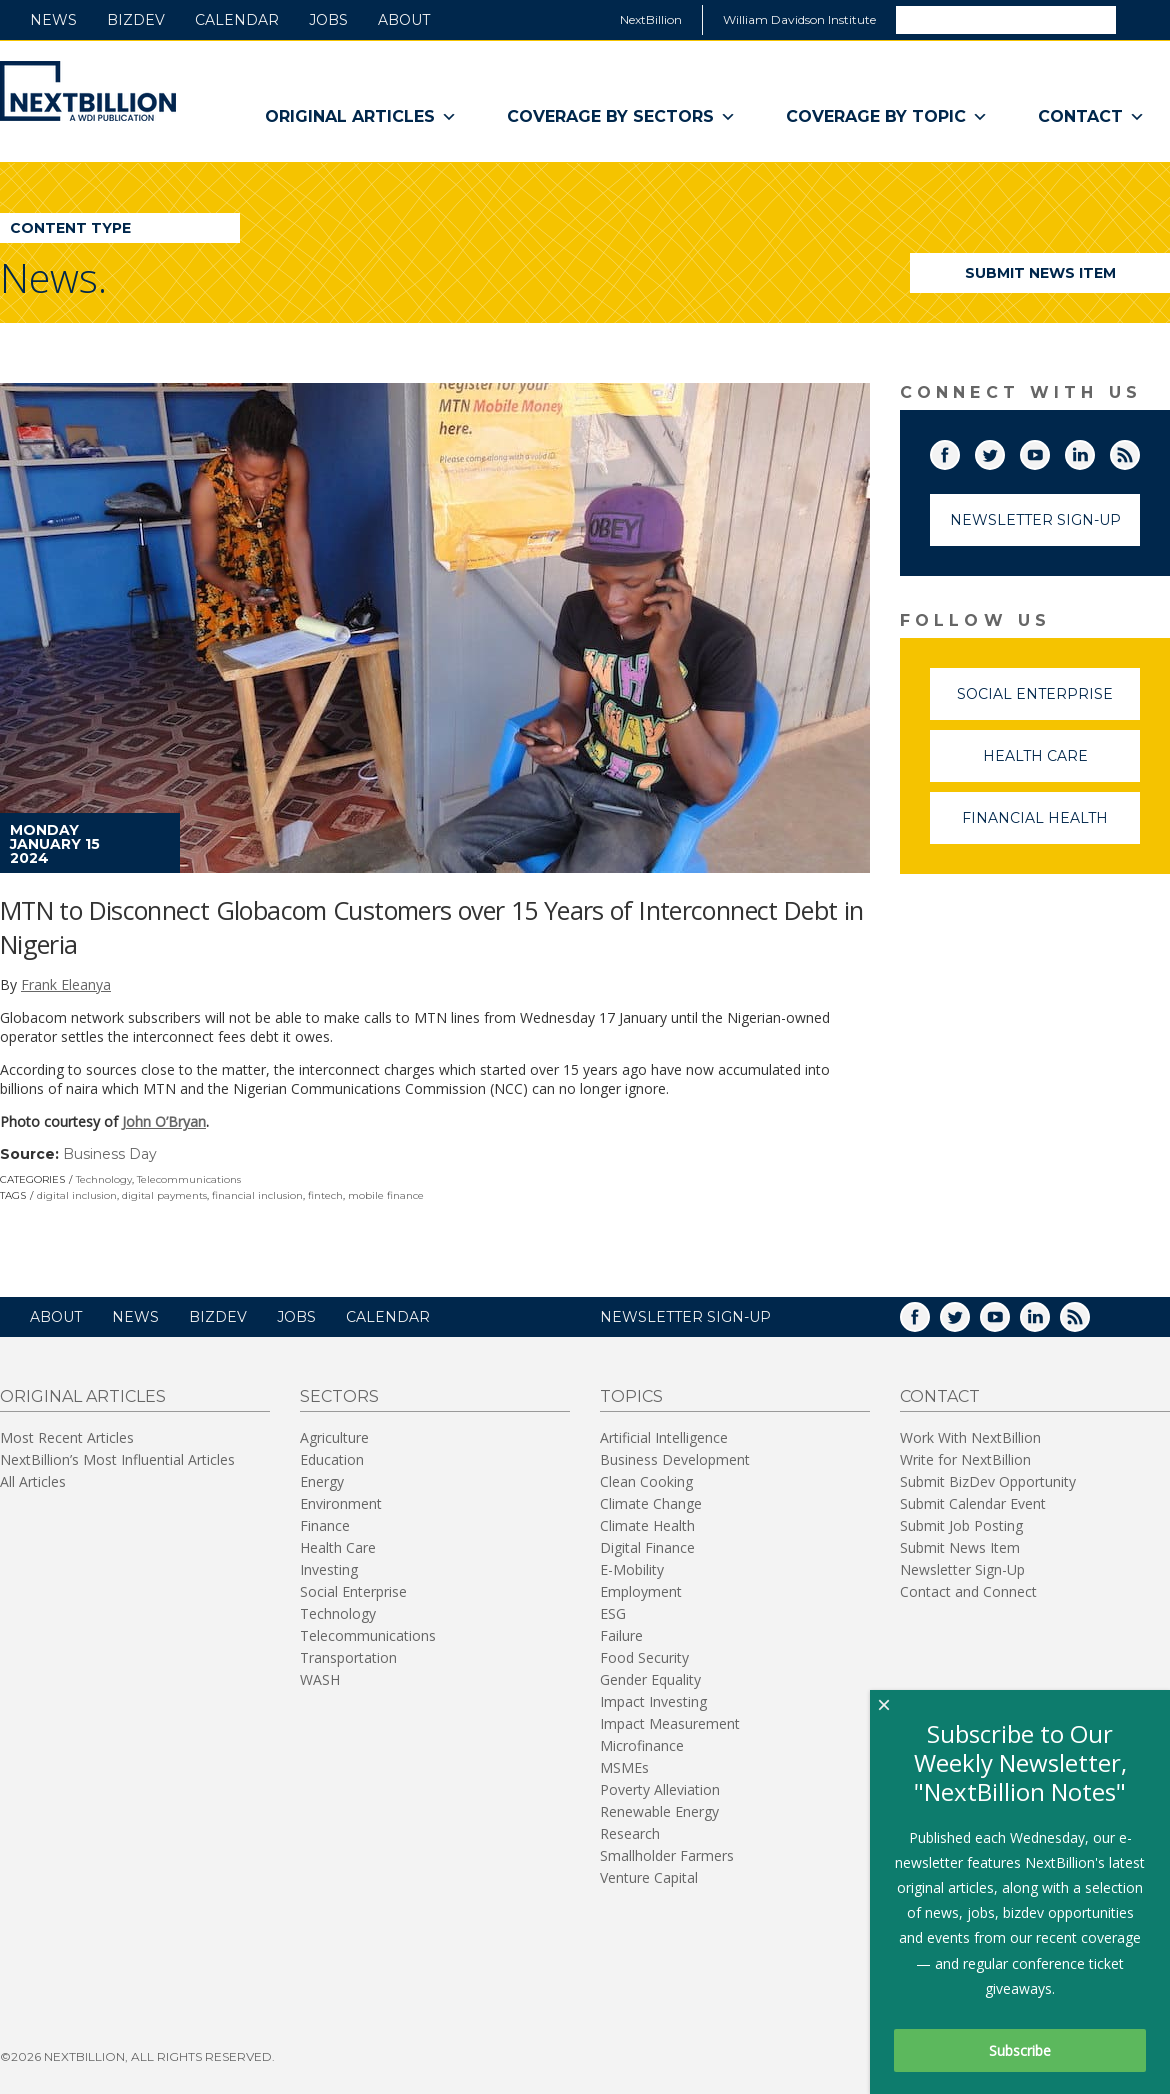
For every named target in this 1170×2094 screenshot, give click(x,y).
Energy (322, 1481)
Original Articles (361, 117)
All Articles (33, 1481)
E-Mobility (632, 1569)
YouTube (1049, 451)
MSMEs (624, 1767)
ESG (613, 1613)
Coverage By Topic (887, 117)
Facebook (959, 451)
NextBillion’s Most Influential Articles (117, 1459)
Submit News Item (1040, 273)
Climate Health (647, 1525)
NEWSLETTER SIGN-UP (685, 1317)
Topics (631, 1396)
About (404, 20)
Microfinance (642, 1745)
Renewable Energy (659, 1811)
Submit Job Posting (961, 1525)
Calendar (237, 20)
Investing (329, 1569)
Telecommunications (189, 1179)
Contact (1091, 117)
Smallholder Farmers (667, 1855)
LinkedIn (1094, 451)
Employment (641, 1591)
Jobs (328, 20)
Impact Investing (653, 1701)
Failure (621, 1635)
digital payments (164, 1195)
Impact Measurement (670, 1723)
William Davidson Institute (799, 19)
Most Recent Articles (67, 1437)
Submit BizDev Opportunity (988, 1481)
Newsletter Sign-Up (1035, 520)
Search (1142, 19)
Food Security (644, 1657)
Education (332, 1459)
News (53, 20)
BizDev (136, 20)
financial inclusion (257, 1195)
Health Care (1062, 764)
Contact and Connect (968, 1591)
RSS (1139, 451)
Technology (104, 1179)
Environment (341, 1503)
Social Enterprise (1048, 702)
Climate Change (651, 1503)
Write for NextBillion (965, 1459)
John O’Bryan (164, 1121)
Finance (325, 1525)
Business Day (110, 1154)
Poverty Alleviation (660, 1789)
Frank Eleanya (66, 984)
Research (630, 1833)
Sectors (339, 1396)
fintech (325, 1195)
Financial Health (1051, 826)
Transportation (348, 1657)
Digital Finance (647, 1547)
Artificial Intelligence (664, 1437)
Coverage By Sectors (621, 117)
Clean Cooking (646, 1481)
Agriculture (334, 1437)
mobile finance (386, 1195)
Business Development (675, 1459)
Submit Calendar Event (973, 1503)
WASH (320, 1679)
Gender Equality (650, 1679)
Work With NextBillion (970, 1437)
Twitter (1004, 451)
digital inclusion (77, 1195)
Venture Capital (649, 1877)
